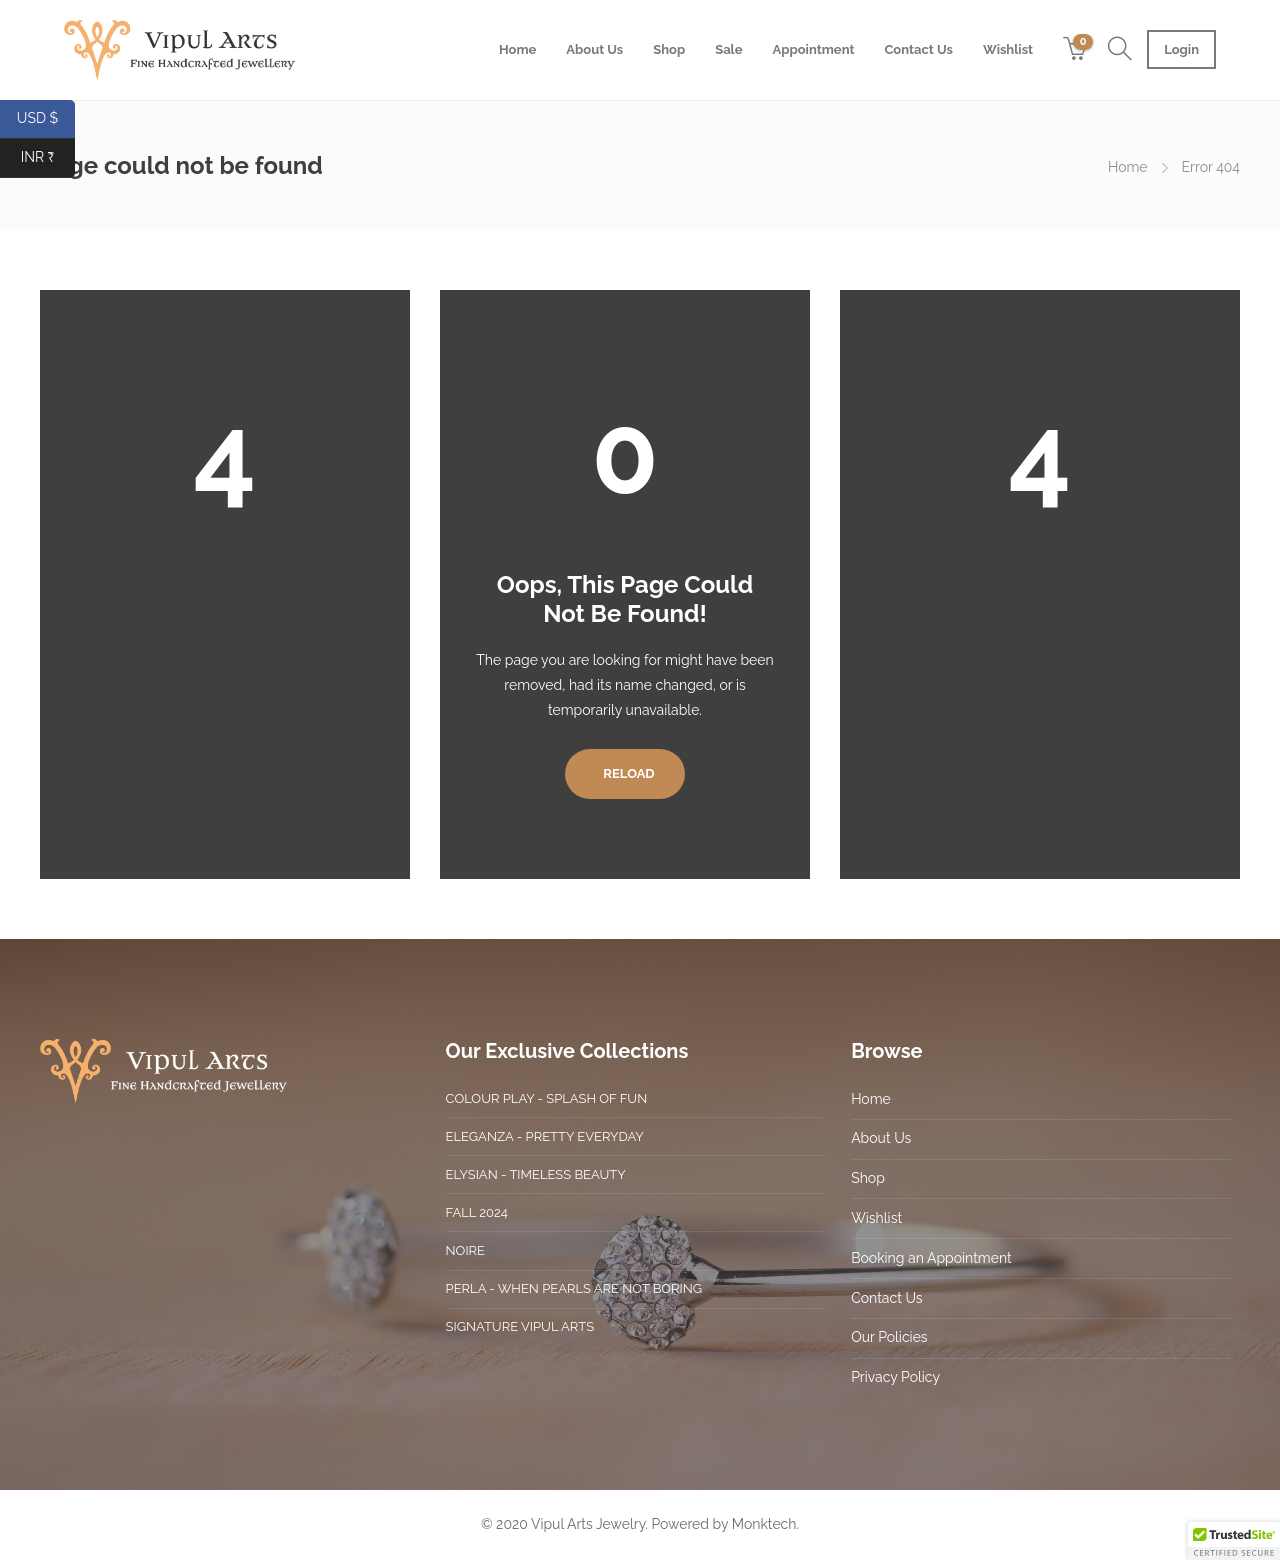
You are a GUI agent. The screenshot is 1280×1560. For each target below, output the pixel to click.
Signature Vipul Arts (520, 1326)
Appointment (814, 49)
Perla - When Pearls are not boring (574, 1288)
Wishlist (1008, 49)
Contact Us (918, 49)
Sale (728, 49)
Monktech (764, 1524)
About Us (594, 49)
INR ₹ (48, 158)
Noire (465, 1250)
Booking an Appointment (931, 1258)
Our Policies (889, 1337)
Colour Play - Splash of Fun (547, 1098)
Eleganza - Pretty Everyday (545, 1136)
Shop (669, 49)
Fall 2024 (477, 1212)
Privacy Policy (895, 1377)
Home (517, 49)
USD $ (46, 119)
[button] (1234, 1541)
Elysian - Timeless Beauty (536, 1174)
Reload (624, 773)
